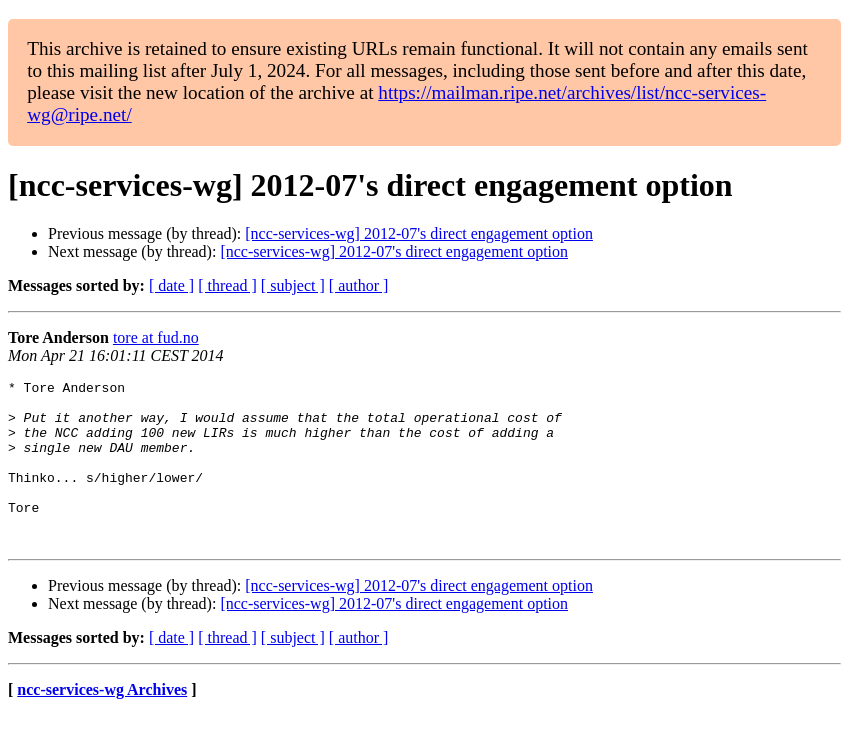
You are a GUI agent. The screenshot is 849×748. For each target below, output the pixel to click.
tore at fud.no (156, 337)
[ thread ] (227, 285)
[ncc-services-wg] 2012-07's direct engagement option (419, 233)
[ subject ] (293, 285)
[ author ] (359, 285)
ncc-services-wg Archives (102, 722)
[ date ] (171, 285)
